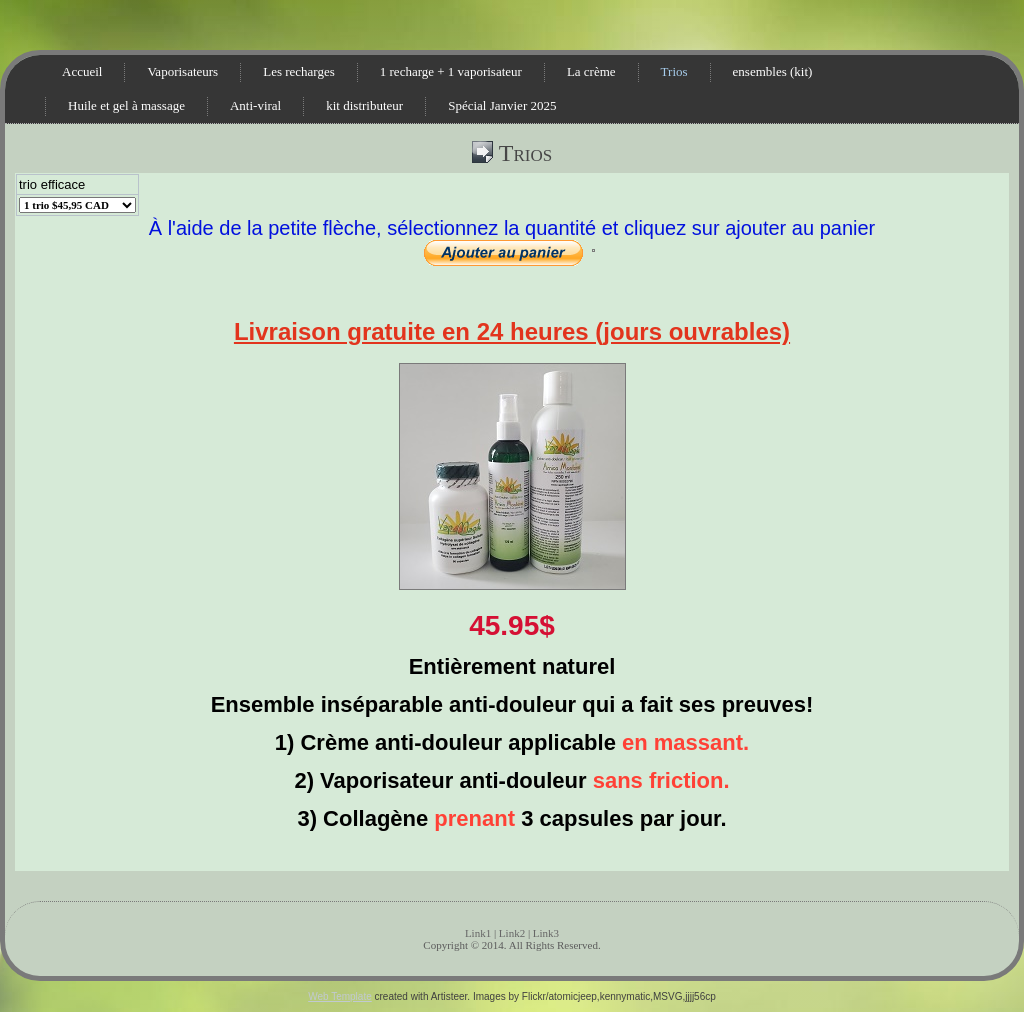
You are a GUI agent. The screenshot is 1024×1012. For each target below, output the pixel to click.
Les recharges (299, 71)
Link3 (546, 933)
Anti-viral (255, 105)
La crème (591, 71)
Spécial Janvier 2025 (502, 105)
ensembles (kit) (773, 71)
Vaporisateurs (182, 71)
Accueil (82, 71)
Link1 (478, 933)
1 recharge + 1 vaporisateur (451, 71)
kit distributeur (364, 105)
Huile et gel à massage (126, 105)
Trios (674, 71)
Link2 (512, 933)
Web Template (340, 996)
